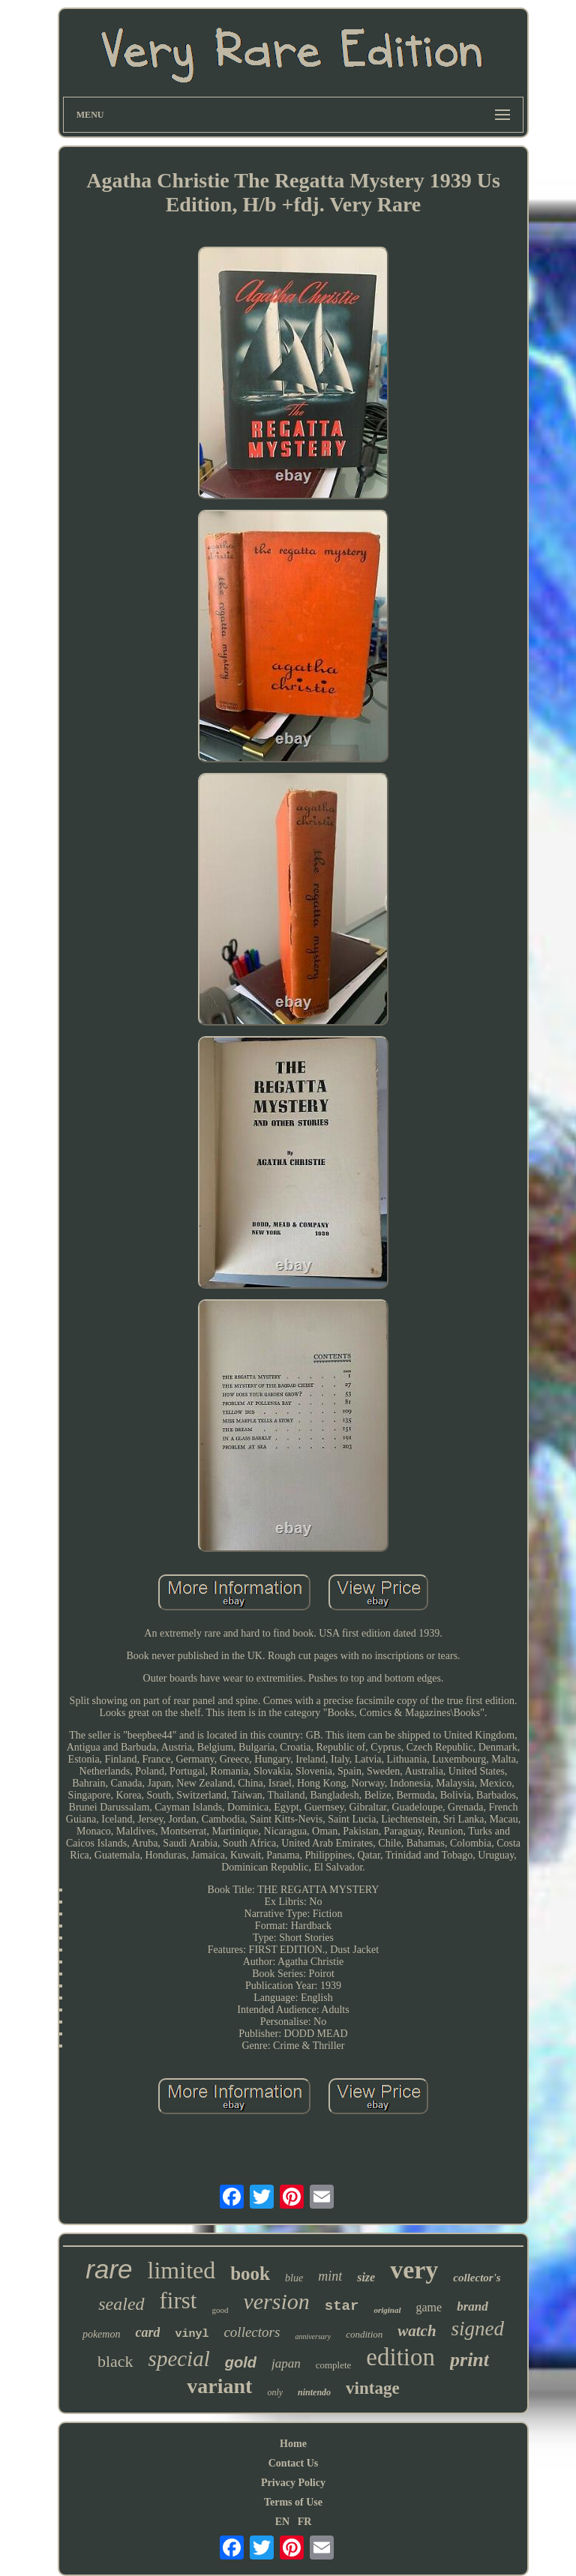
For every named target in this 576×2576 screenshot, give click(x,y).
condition (364, 2334)
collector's (476, 2278)
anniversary (313, 2336)
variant (219, 2386)
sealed (121, 2304)
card (147, 2332)
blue (294, 2278)
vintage (373, 2388)
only (275, 2392)
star (342, 2306)
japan (286, 2363)
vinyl (191, 2334)
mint (330, 2276)
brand (472, 2306)
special (179, 2359)
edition (400, 2357)
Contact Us (293, 2463)
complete (334, 2365)
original (387, 2309)
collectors (252, 2332)
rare (109, 2269)
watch (417, 2331)
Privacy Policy (293, 2482)
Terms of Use (293, 2502)
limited (182, 2270)
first (178, 2300)
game (429, 2307)
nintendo (314, 2392)
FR (305, 2521)
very (414, 2270)
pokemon (101, 2334)
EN (282, 2521)
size (366, 2277)
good (220, 2309)
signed (478, 2328)
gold (240, 2362)
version (276, 2301)
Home (293, 2443)
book (250, 2273)
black (116, 2361)
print (469, 2360)
